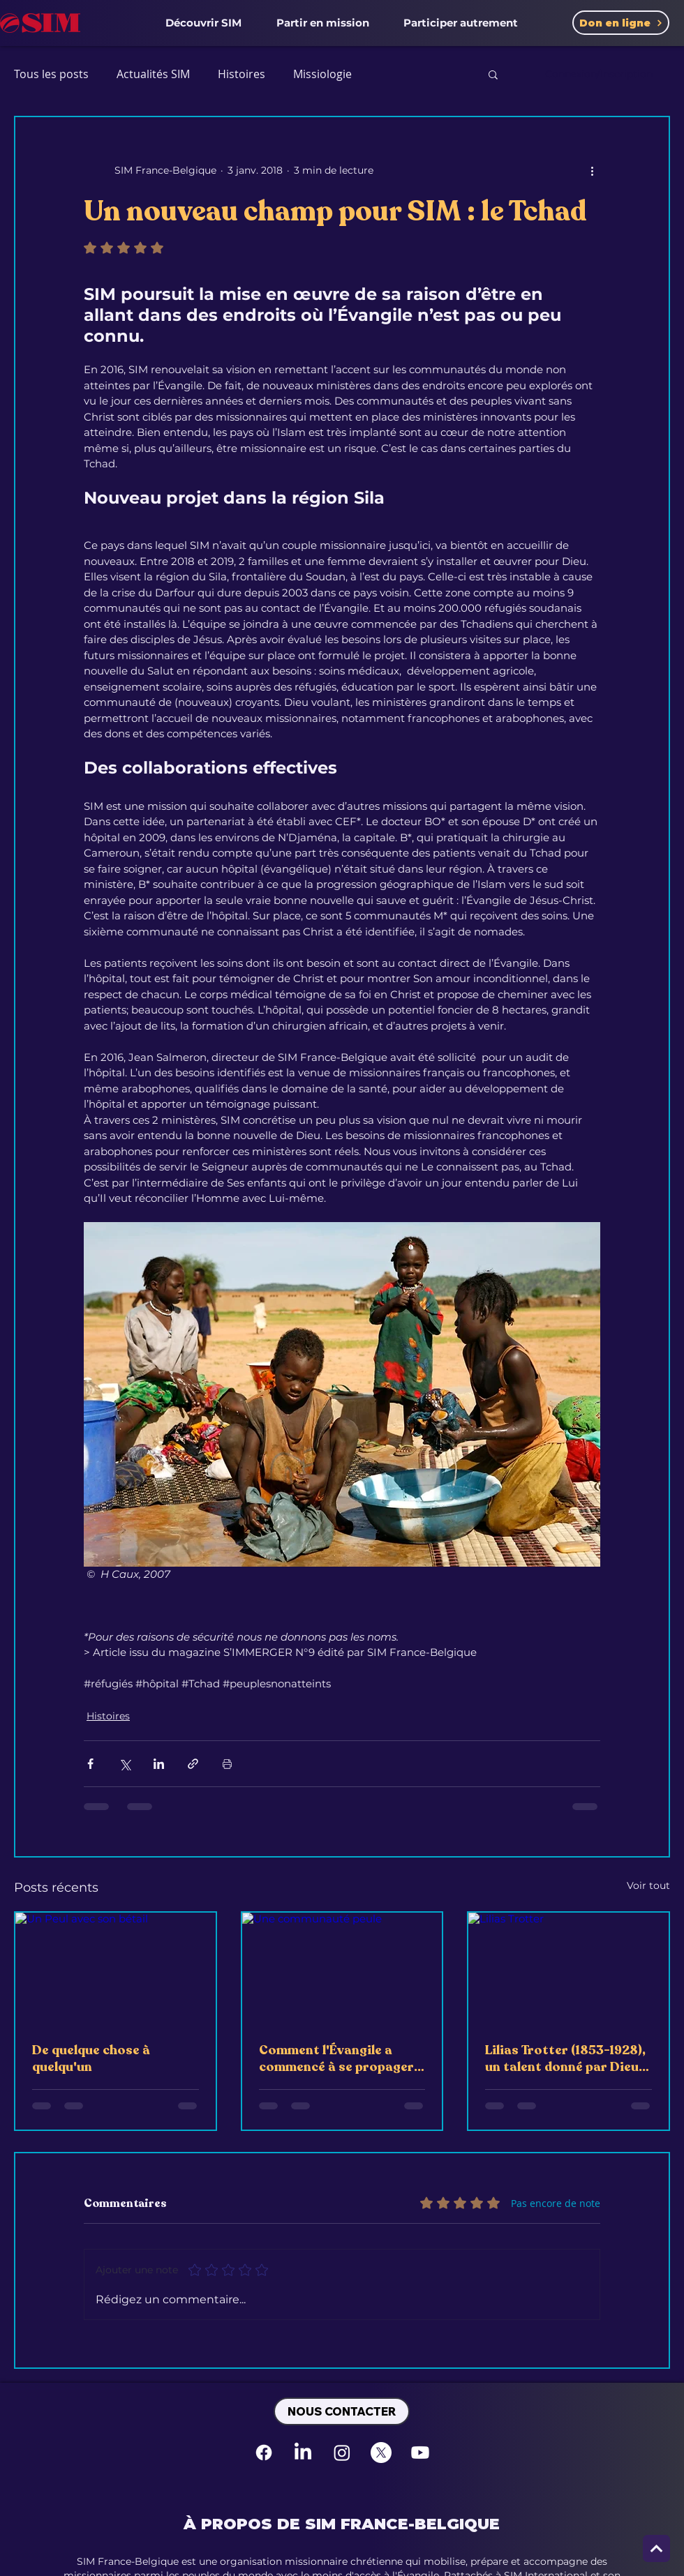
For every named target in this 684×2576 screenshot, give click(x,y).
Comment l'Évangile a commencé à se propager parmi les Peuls (336, 2058)
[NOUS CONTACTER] (342, 2411)
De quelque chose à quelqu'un (91, 2058)
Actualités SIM (153, 74)
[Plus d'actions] (591, 170)
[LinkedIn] (302, 2452)
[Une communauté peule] (342, 1969)
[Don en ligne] (620, 22)
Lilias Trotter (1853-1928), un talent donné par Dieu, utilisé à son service (565, 2058)
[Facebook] (263, 2452)
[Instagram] (342, 2452)
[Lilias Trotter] (568, 1969)
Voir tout (648, 1885)
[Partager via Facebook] (90, 1763)
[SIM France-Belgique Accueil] (40, 23)
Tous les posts (51, 74)
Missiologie (322, 74)
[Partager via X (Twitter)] (124, 1763)
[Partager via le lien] (193, 1763)
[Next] (656, 2548)
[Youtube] (420, 2452)
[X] (381, 2452)
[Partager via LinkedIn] (158, 1763)
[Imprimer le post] (227, 1763)
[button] (203, 22)
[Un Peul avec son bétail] (115, 1969)
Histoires (241, 74)
